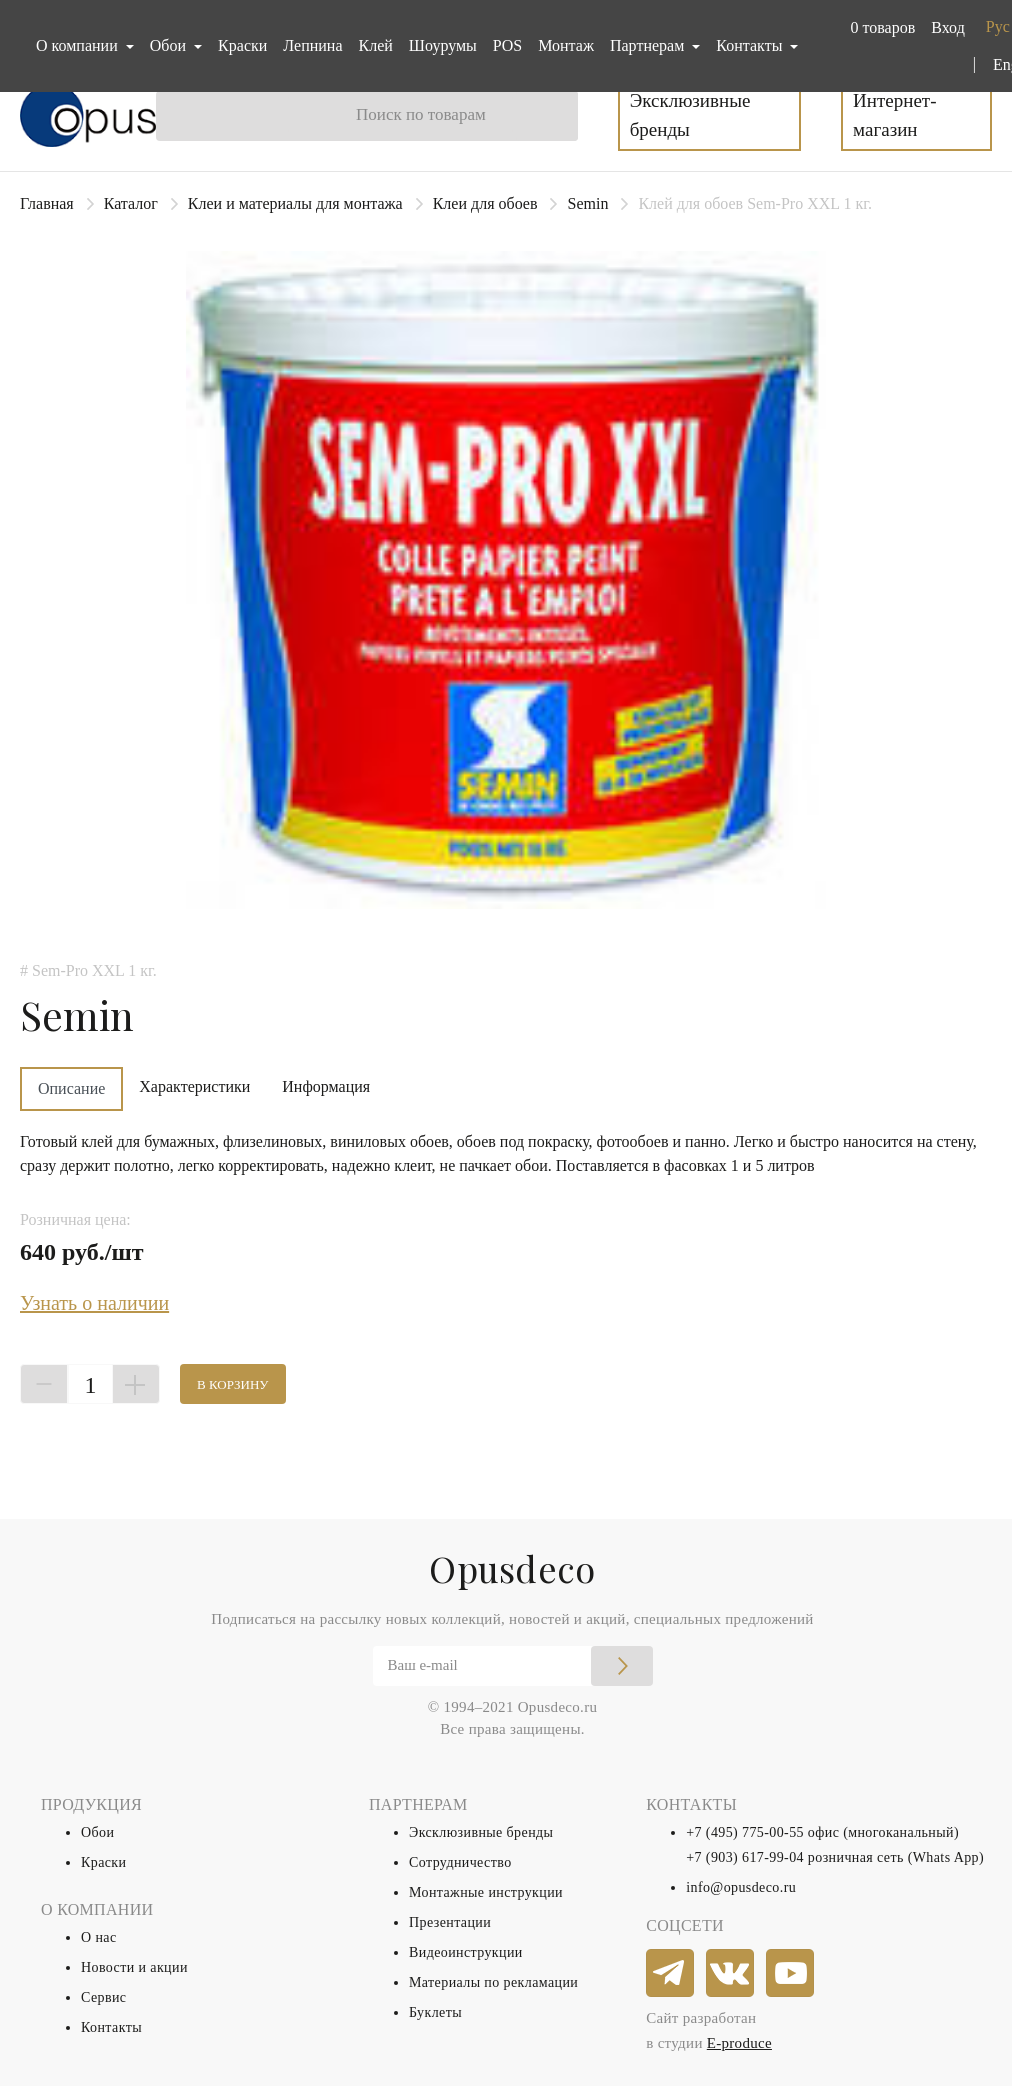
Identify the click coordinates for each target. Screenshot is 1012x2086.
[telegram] (671, 1974)
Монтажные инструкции (486, 1892)
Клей (376, 45)
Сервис (103, 1997)
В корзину (233, 1384)
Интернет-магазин (894, 115)
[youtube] (791, 1974)
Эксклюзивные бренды (690, 115)
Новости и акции (134, 1967)
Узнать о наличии (94, 1303)
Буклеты (435, 2012)
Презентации (450, 1922)
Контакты (111, 2027)
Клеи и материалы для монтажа (295, 203)
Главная (47, 203)
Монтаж (566, 45)
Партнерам (649, 45)
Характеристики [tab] (194, 1086)
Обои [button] (170, 45)
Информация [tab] (326, 1086)
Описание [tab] (71, 1088)
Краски (242, 45)
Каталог (131, 203)
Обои (97, 1832)
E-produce (739, 2043)
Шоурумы (443, 45)
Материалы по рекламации (493, 1982)
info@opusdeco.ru (741, 1887)
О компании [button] (79, 45)
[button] (878, 28)
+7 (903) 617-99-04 (745, 1857)
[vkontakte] (731, 1974)
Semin (587, 203)
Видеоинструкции (466, 1952)
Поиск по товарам (421, 114)
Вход (948, 27)
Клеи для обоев (485, 203)
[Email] (513, 1666)
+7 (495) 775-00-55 (745, 1832)
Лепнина (312, 45)
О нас (99, 1937)
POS (507, 45)
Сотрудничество (460, 1862)
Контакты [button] (751, 45)
